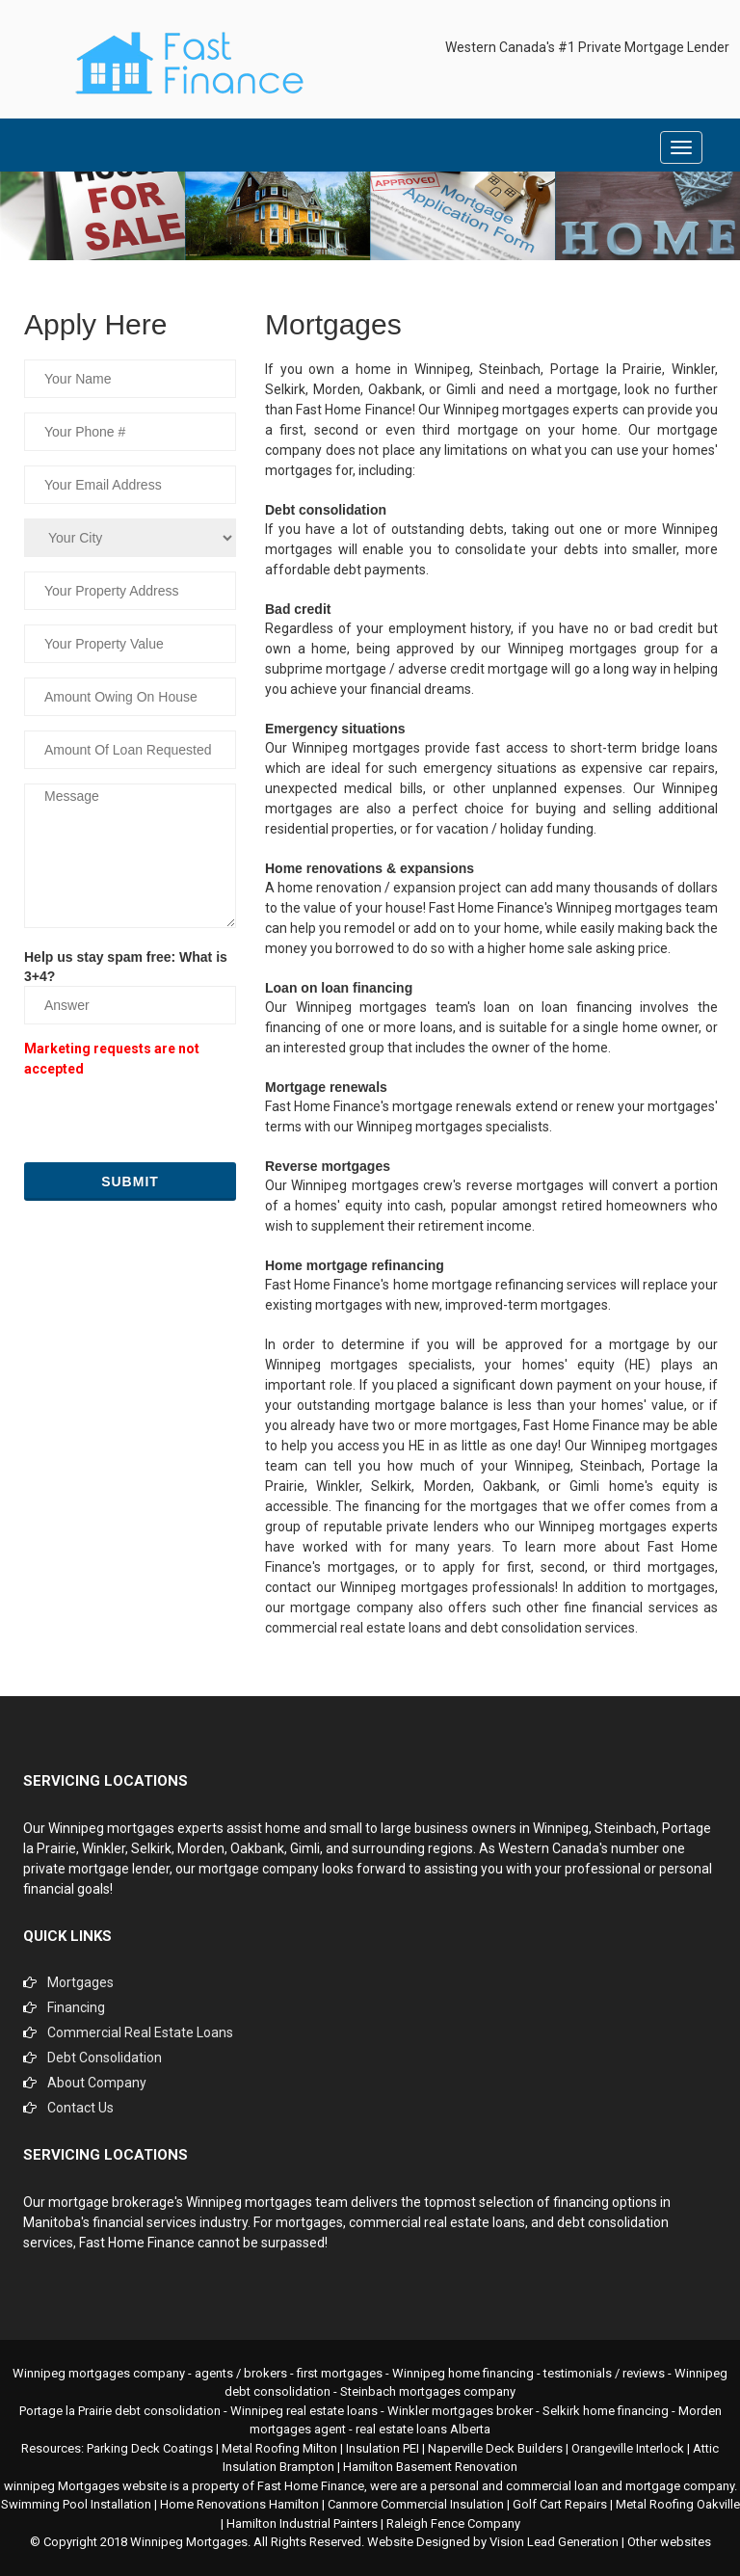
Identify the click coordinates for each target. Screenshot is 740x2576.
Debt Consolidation (104, 2057)
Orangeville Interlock (627, 2448)
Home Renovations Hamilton (239, 2504)
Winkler (103, 1848)
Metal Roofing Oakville (678, 2504)
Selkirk (151, 1848)
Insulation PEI (382, 2448)
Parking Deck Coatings (150, 2448)
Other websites (669, 2542)
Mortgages (80, 1982)
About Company (96, 2082)
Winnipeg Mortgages (189, 2542)
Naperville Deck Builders (495, 2448)
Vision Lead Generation (554, 2542)
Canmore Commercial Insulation (416, 2504)
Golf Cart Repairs (560, 2504)
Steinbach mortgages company (427, 2391)
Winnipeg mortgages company (99, 2373)
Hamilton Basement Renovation (430, 2466)
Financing (76, 2007)
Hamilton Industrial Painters (302, 2523)
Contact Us (80, 2107)
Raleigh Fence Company (453, 2523)
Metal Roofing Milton (279, 2448)
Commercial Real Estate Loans (140, 2032)
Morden (201, 1848)
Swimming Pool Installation (76, 2504)
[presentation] (170, 1119)
